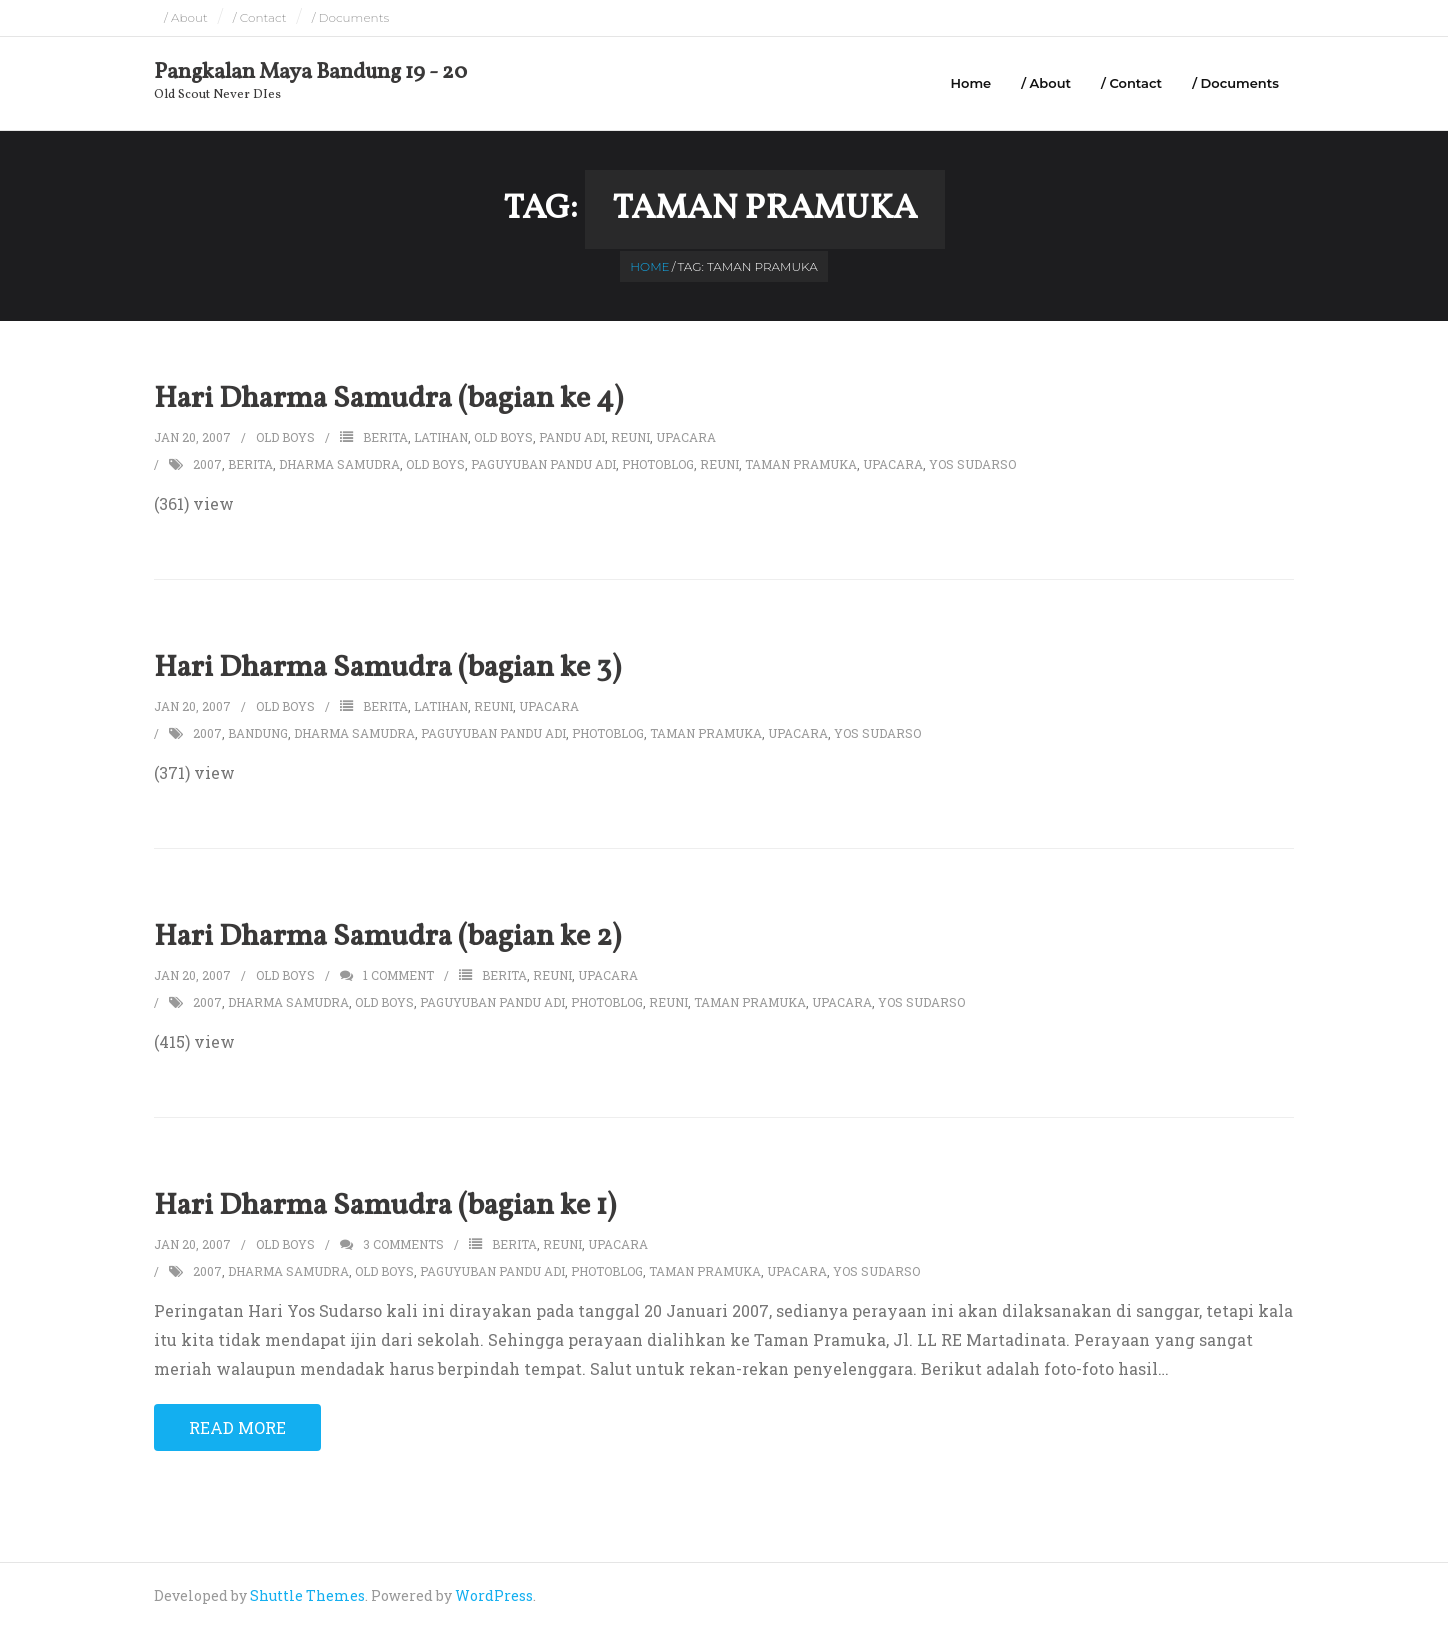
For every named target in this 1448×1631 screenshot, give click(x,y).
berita (385, 439)
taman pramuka (801, 466)
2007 (207, 466)
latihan (441, 439)
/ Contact (260, 17)
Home (970, 83)
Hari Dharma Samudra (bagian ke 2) (387, 939)
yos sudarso (972, 466)
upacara (686, 439)
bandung (258, 735)
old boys (503, 439)
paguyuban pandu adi (543, 466)
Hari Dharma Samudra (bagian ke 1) (385, 1208)
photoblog (658, 466)
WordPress (494, 1598)
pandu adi (572, 439)
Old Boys (285, 439)
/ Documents (351, 17)
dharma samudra (339, 466)
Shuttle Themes (307, 1598)
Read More (237, 1429)
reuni (630, 439)
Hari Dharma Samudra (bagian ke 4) (388, 401)
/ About (186, 17)
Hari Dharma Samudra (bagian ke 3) (387, 670)
